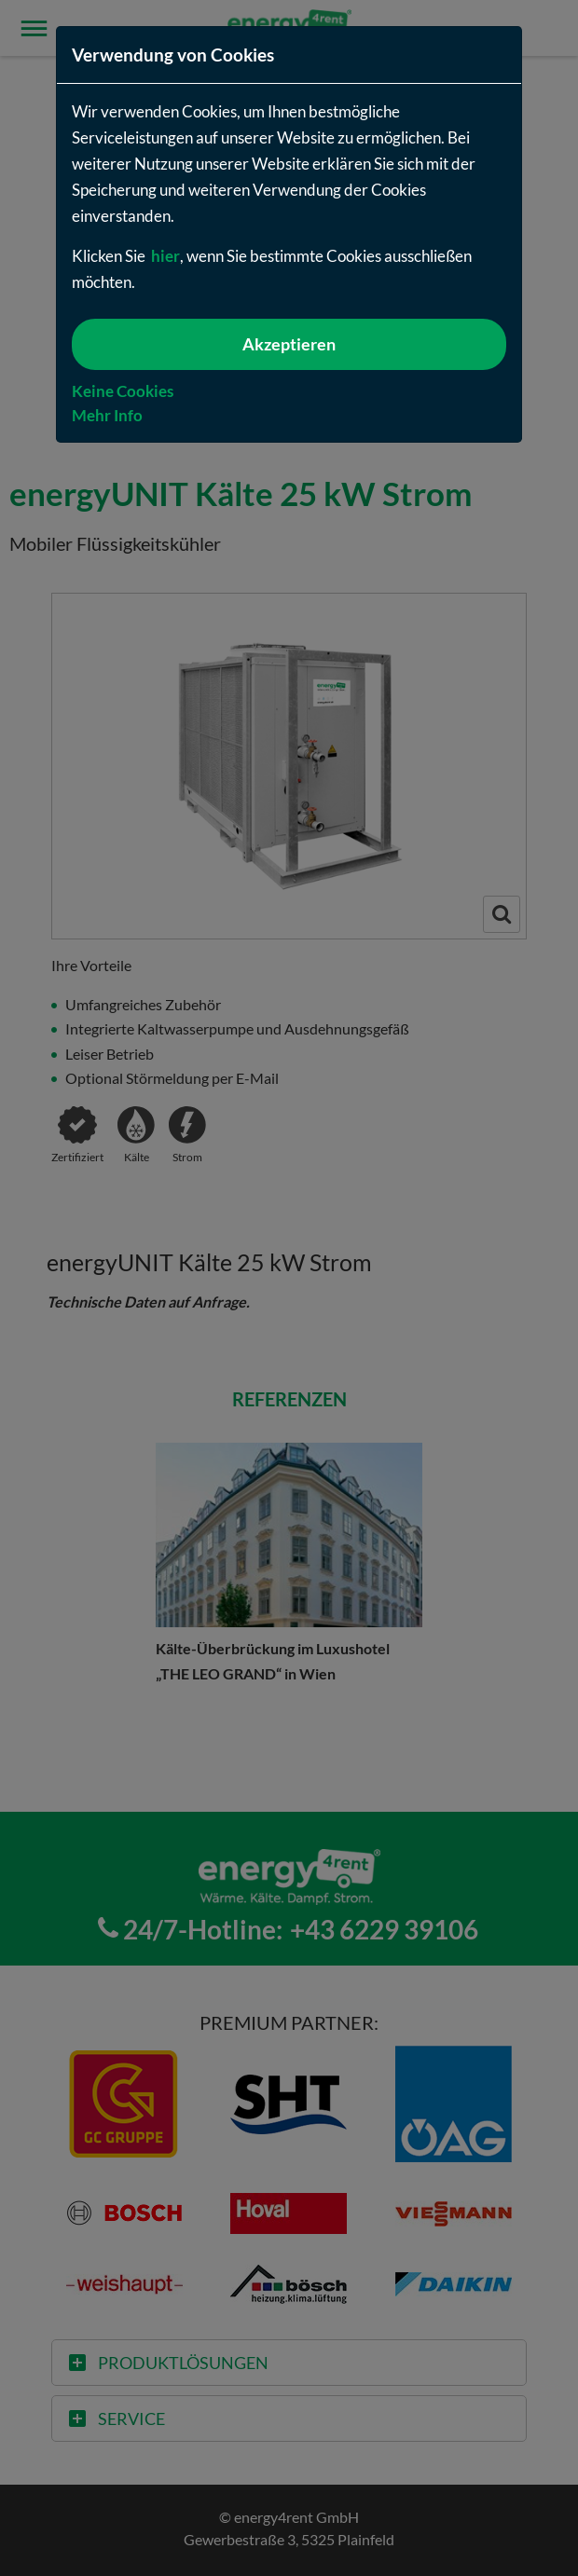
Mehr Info (107, 415)
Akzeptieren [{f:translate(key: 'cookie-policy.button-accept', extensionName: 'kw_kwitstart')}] (289, 344)
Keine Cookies (122, 391)
